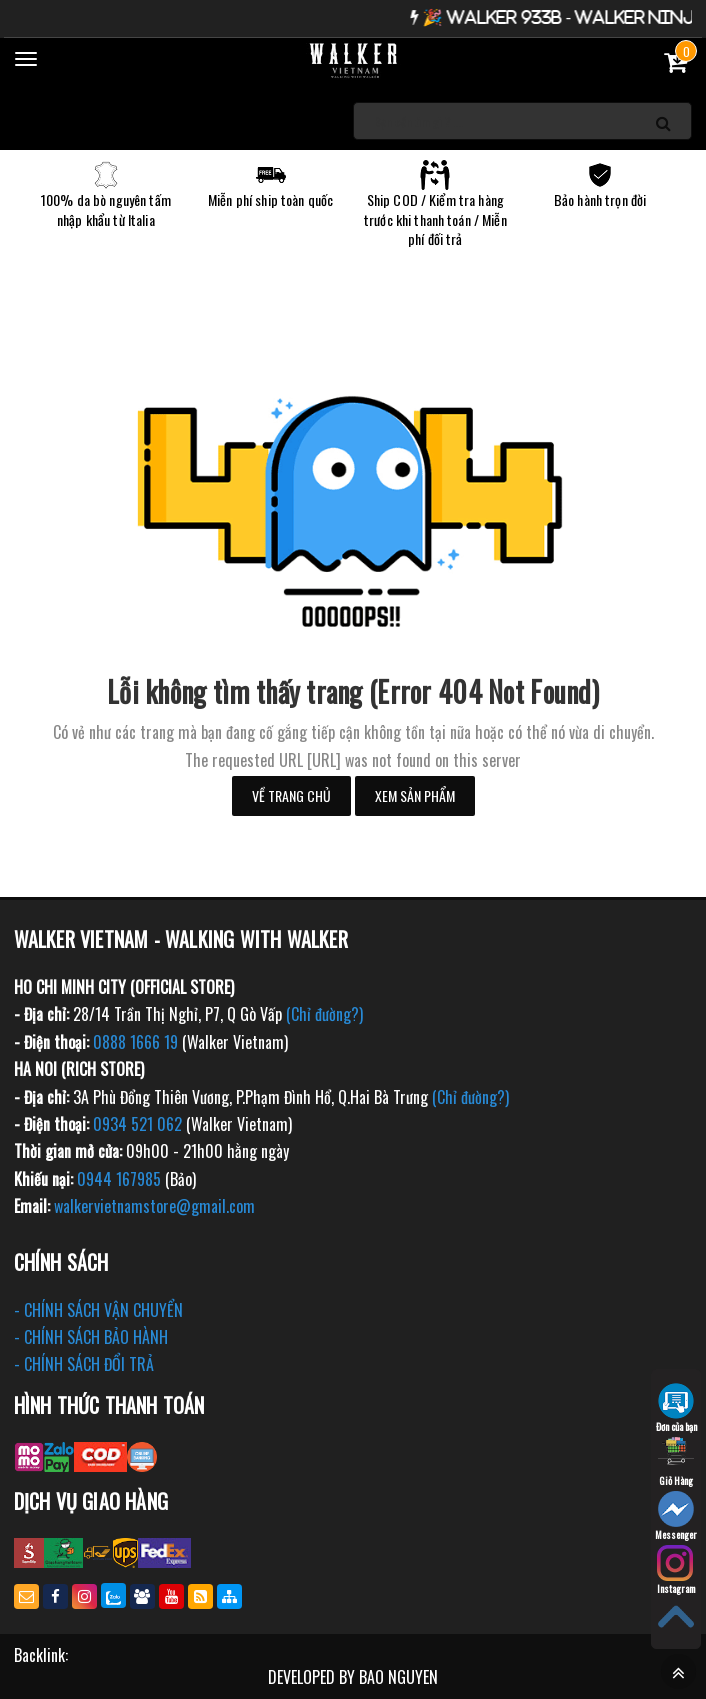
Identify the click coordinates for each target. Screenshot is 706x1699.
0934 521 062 (137, 1124)
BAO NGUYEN (398, 1677)
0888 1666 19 (135, 1042)
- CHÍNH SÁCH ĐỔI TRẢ (84, 1364)
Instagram (676, 1570)
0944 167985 (119, 1179)
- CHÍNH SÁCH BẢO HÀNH (91, 1337)
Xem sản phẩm (415, 795)
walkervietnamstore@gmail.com (154, 1206)
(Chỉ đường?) (324, 1014)
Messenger (676, 1516)
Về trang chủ (291, 795)
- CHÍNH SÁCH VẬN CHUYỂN (98, 1310)
